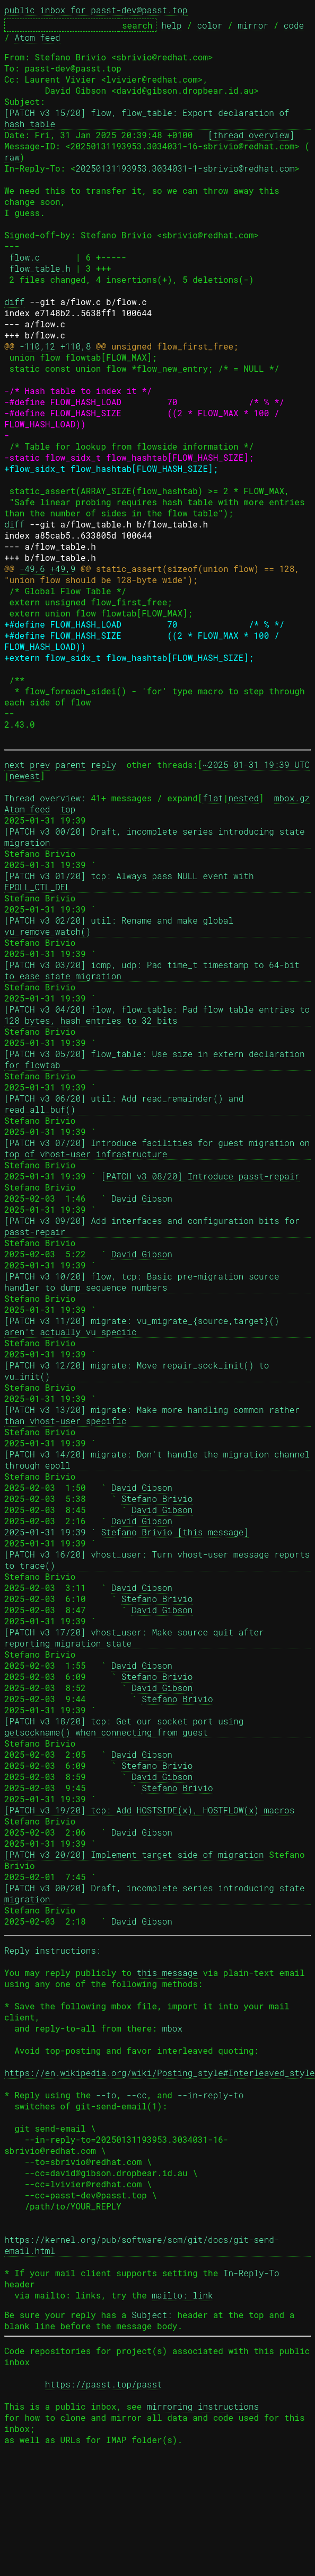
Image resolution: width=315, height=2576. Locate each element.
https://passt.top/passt (103, 2384)
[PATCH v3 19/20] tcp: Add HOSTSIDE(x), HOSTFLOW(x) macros (149, 1809)
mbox (172, 2028)
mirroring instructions (203, 2406)
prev (40, 764)
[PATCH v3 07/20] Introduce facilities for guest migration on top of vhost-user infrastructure (157, 1148)
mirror (253, 25)
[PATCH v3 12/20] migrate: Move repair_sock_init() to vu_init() (139, 1370)
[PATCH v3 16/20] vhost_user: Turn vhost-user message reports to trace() (157, 1560)
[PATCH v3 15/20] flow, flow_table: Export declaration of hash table (149, 118)
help (171, 25)
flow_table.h (40, 268)
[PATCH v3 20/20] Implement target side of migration (134, 1854)
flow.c (25, 257)
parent (70, 764)
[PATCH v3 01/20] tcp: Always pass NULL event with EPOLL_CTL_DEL (131, 881)
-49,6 (32, 568)
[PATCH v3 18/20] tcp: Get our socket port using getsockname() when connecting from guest (126, 1726)
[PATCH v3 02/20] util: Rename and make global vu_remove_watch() (121, 926)
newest (25, 775)
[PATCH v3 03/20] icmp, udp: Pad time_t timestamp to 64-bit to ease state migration (154, 970)
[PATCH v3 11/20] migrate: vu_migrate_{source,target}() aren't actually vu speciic (144, 1326)
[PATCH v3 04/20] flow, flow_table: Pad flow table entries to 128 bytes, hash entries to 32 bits (157, 1015)
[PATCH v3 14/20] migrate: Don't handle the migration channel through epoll (157, 1459)
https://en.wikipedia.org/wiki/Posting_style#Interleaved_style (159, 2072)
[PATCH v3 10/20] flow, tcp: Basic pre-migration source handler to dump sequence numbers (144, 1282)
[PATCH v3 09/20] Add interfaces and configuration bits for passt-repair (154, 1226)
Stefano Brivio (156, 1498)
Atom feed (37, 37)
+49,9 (62, 568)
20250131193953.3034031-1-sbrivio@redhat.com (184, 168)
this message (167, 1972)
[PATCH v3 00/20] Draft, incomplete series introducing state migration (157, 837)
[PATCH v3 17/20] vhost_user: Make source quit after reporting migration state (136, 1637)
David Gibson (141, 1198)
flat (213, 797)
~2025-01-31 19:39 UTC (256, 764)
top (68, 809)
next (14, 764)
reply (103, 764)
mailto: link (182, 2295)
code (294, 25)
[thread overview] (251, 134)
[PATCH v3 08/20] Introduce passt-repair (200, 1176)
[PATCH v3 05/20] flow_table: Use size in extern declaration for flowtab (157, 1059)
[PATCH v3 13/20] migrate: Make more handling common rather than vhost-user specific (154, 1415)
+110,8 (75, 346)
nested (243, 797)
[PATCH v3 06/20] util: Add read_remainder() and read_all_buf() (126, 1104)
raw (12, 157)
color (209, 25)
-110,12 (37, 346)
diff (14, 301)
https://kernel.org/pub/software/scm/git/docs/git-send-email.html (141, 2245)
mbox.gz (292, 797)
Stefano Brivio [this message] (174, 1531)
